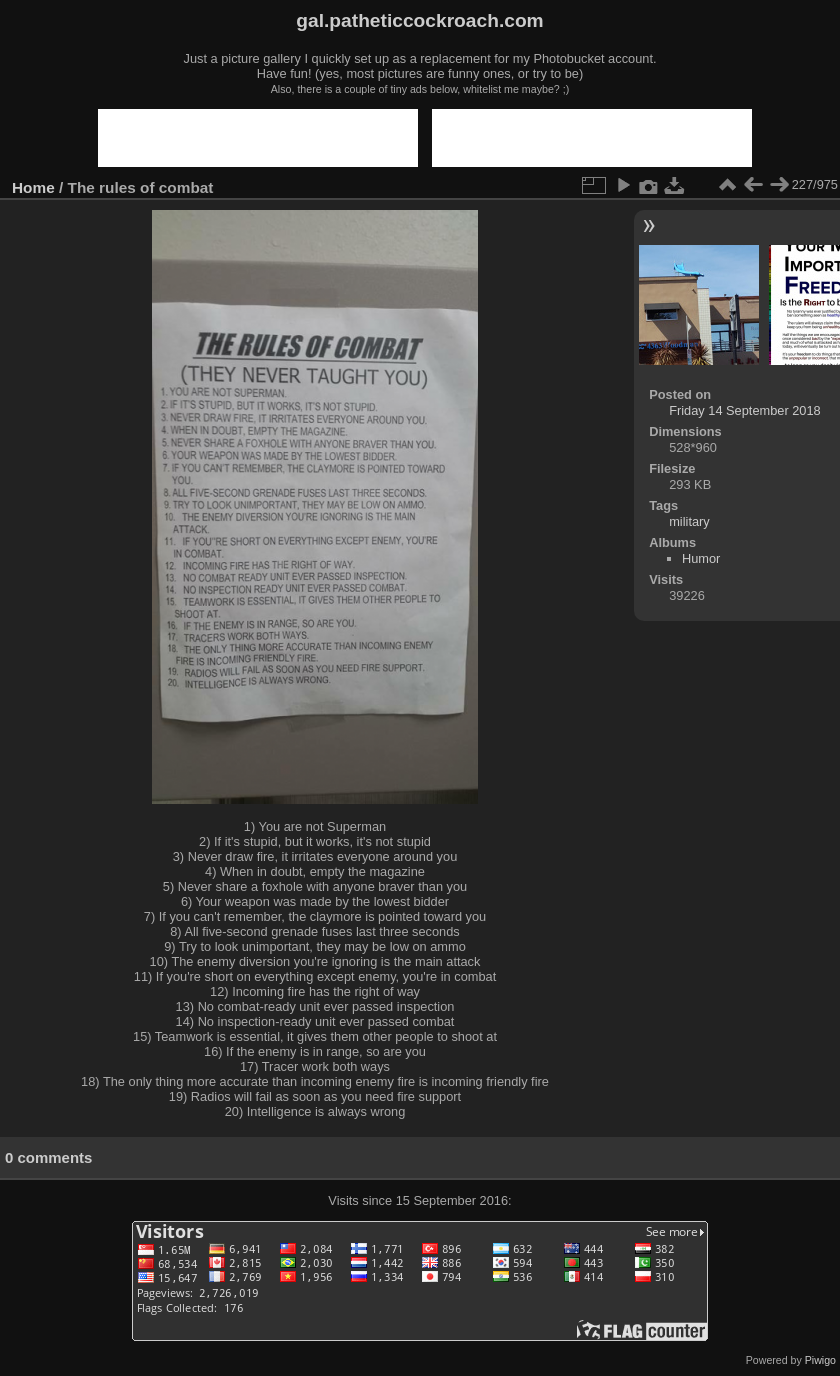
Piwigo (820, 1360)
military (689, 521)
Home (33, 187)
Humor (701, 558)
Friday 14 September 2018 (745, 410)
